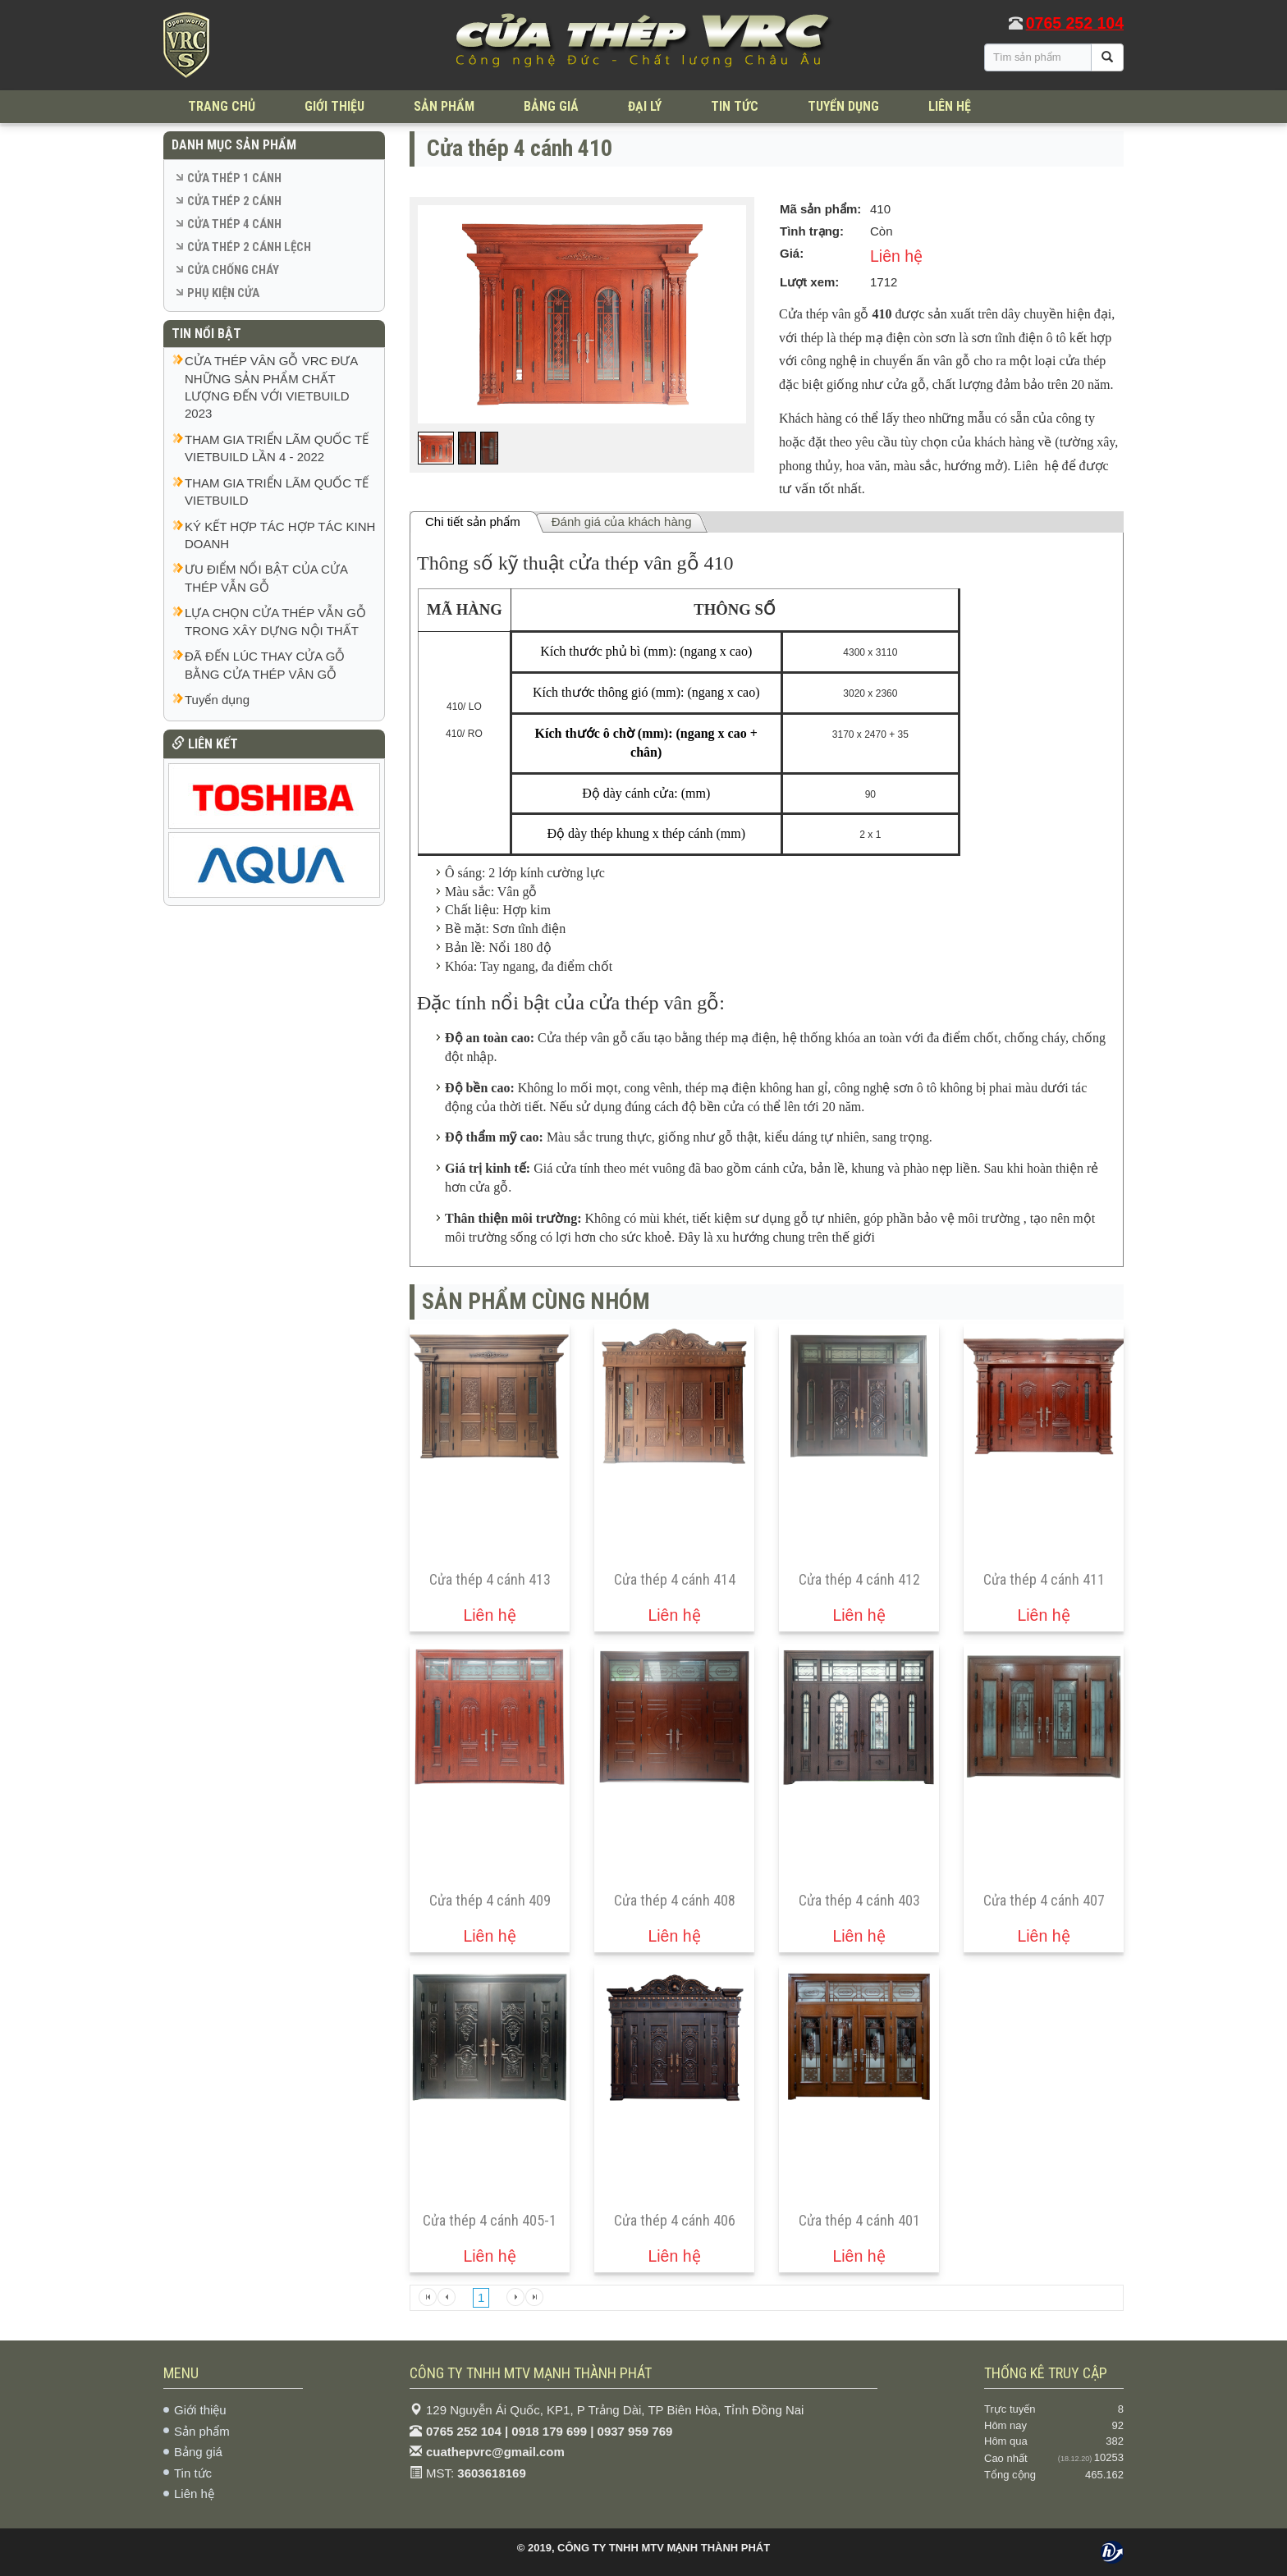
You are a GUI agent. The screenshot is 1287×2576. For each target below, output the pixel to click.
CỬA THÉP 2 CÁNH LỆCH (249, 247)
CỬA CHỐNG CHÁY (233, 270)
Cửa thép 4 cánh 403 (859, 1900)
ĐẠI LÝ (645, 106)
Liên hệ (194, 2494)
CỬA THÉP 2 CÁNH (234, 201)
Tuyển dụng (217, 700)
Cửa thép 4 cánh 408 (674, 1900)
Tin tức (193, 2473)
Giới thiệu (200, 2410)
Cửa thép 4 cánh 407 (1044, 1900)
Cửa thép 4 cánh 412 (859, 1579)
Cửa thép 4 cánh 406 (674, 2220)
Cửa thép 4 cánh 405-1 (489, 2220)
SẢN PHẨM (444, 106)
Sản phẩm (202, 2431)
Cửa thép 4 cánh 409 (490, 1900)
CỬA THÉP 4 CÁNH (234, 224)
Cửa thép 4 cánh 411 (1044, 1579)
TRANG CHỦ (221, 106)
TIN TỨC (734, 106)
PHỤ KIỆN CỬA (223, 293)
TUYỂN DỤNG (843, 106)
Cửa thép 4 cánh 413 (490, 1579)
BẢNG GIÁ (551, 106)
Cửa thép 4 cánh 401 (859, 2220)
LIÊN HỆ (949, 106)
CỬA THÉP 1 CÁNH (234, 178)
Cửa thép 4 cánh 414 (674, 1579)
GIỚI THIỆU (334, 106)
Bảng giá (198, 2452)
